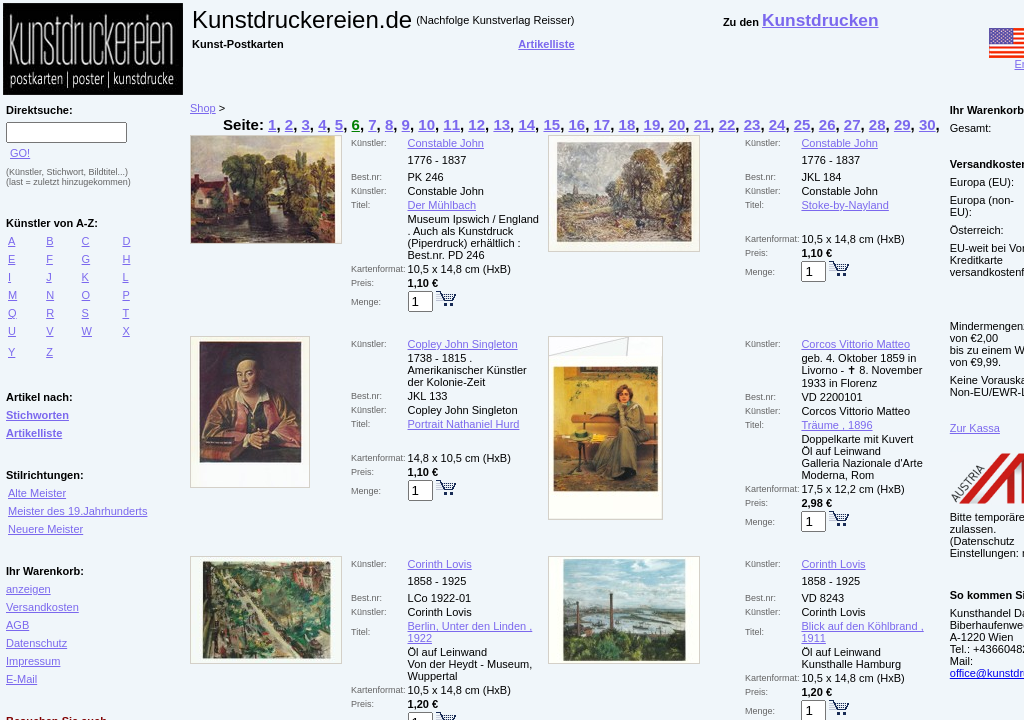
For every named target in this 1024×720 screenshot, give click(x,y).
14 (526, 124)
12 (476, 124)
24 (777, 124)
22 (727, 124)
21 (702, 124)
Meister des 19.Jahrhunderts (77, 511)
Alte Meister (37, 493)
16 (576, 124)
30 (927, 124)
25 (802, 124)
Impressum (33, 661)
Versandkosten (42, 607)
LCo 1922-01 (440, 598)
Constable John (446, 143)
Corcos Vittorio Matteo (855, 344)
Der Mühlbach (442, 205)
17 (602, 124)
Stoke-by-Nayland (844, 205)
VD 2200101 (831, 397)
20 (677, 124)
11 (451, 124)
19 (652, 124)
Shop (203, 108)
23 (752, 124)
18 (627, 124)
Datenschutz (36, 643)
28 (877, 124)
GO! (20, 153)
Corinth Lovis (440, 564)
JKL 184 (821, 177)
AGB (17, 625)
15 (551, 124)
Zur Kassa (975, 428)
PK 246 (426, 177)
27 (852, 124)
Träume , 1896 (836, 425)
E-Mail (21, 679)
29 (902, 124)
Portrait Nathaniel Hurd (464, 424)
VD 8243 (822, 598)
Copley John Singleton (463, 344)
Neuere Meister (45, 529)
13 (501, 124)
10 (426, 124)
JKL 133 (428, 396)
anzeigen (28, 589)
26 (827, 124)
